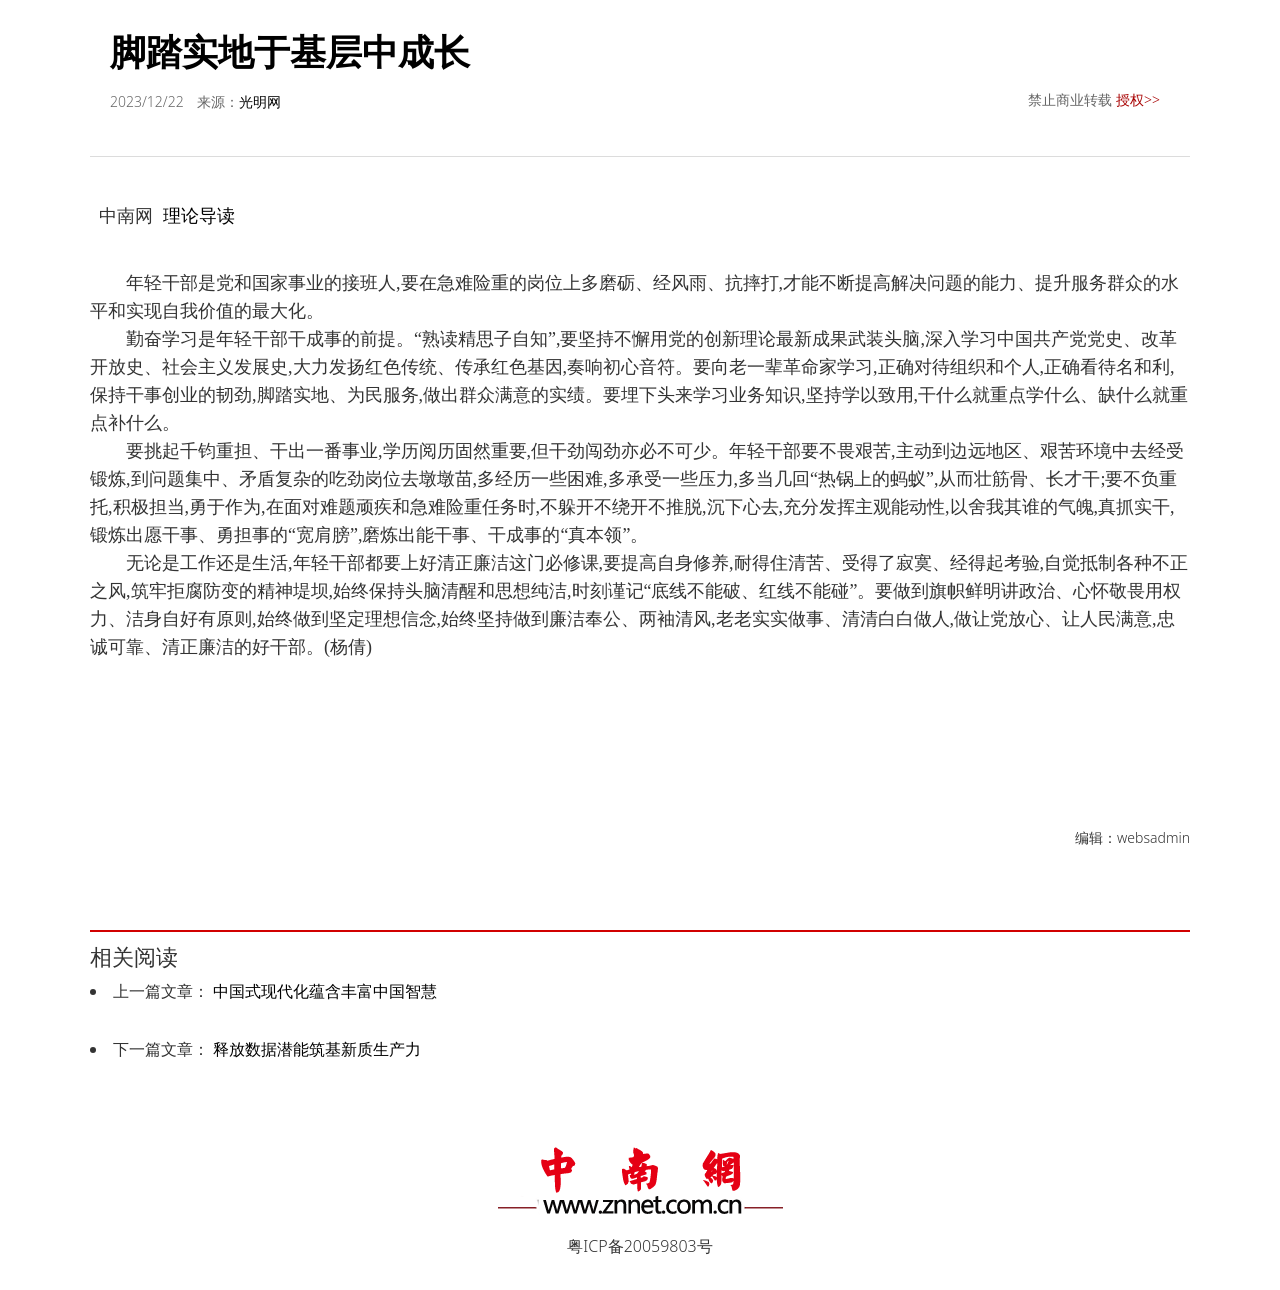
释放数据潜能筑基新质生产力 (317, 1049)
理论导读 (199, 215)
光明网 (260, 101)
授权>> (1138, 99)
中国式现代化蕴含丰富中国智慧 (325, 991)
